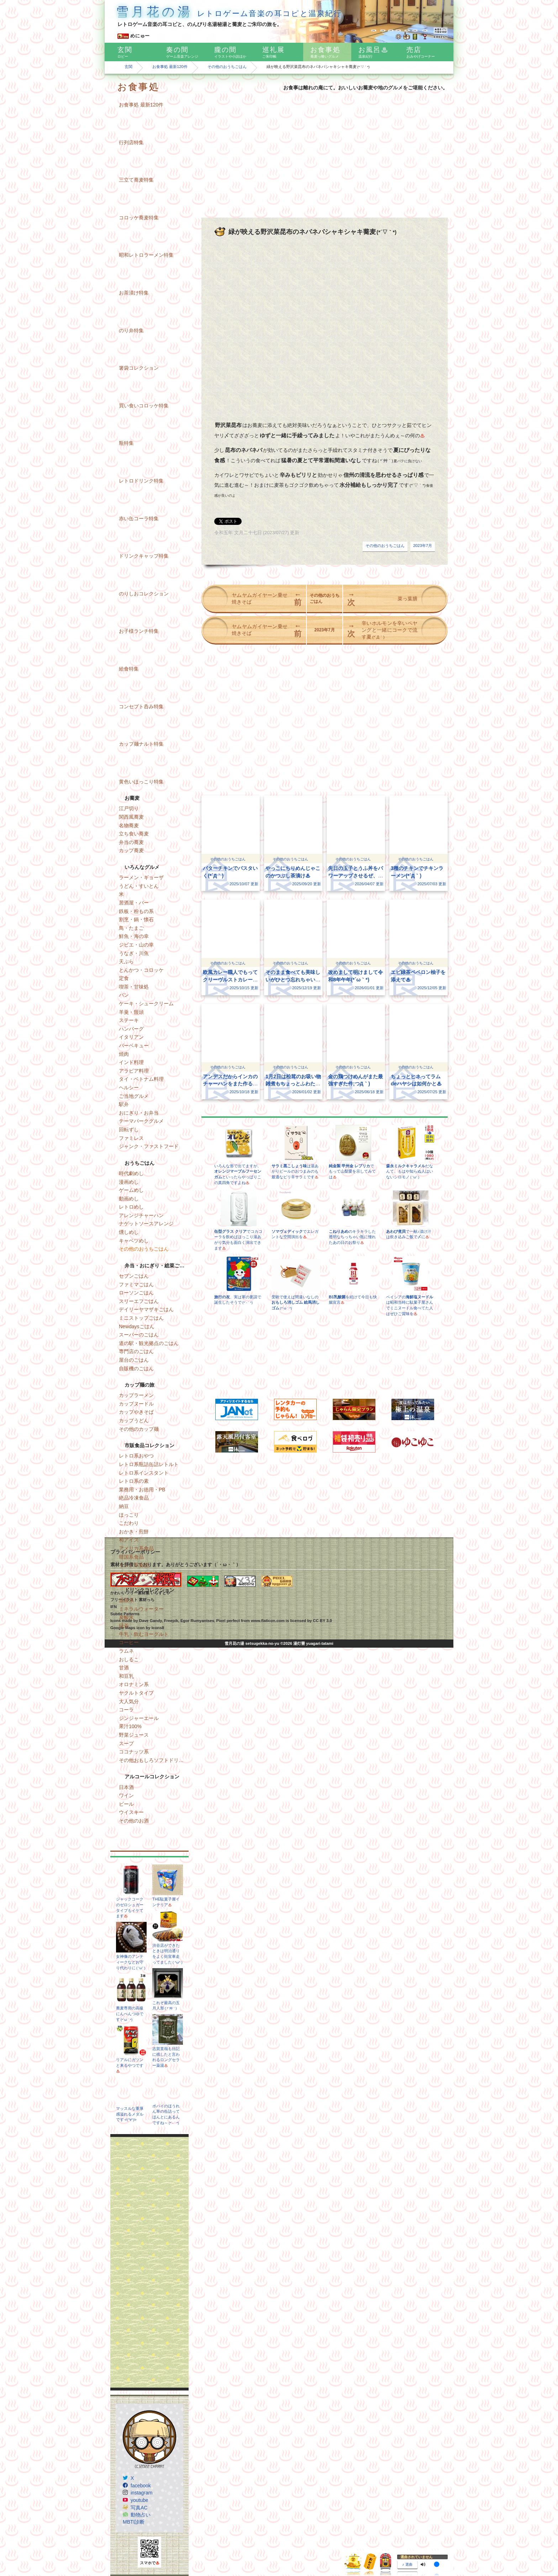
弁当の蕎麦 (131, 842)
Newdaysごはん (136, 1326)
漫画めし (129, 1182)
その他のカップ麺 (139, 1429)
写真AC (139, 2507)
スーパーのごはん (139, 1334)
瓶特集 (126, 443)
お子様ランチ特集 (139, 631)
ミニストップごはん (141, 1318)
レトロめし (131, 1207)
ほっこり (129, 1515)
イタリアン (131, 1037)
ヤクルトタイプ (136, 1693)
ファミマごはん (136, 1284)
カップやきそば (136, 1412)
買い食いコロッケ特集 (144, 405)
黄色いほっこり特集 (141, 781)
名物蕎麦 (129, 825)
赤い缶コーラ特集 (139, 518)
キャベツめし (134, 1240)
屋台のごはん (134, 1360)
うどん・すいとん (139, 886)
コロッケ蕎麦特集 (139, 217)
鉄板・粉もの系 (136, 911)
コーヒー (129, 1642)
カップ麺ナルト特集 (141, 744)
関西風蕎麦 (131, 817)
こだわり (129, 1523)
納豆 (124, 1506)
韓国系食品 (131, 1557)
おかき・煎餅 (134, 1531)
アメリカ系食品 (136, 1548)
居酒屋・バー (134, 903)
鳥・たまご (131, 928)
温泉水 (126, 1600)
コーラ (126, 1709)
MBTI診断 (133, 2522)
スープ (126, 1743)
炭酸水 (126, 1617)
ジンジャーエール (139, 1718)
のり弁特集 (131, 330)
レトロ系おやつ (136, 1456)
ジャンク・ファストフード (149, 1146)
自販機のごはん (136, 1368)
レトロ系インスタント (144, 1473)
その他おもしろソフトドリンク (154, 1760)
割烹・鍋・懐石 (136, 919)
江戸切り (129, 808)
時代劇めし (131, 1173)
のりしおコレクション (144, 593)
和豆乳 (126, 1676)
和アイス (129, 1540)
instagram (141, 2493)
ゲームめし (131, 1190)
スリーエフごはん (139, 1301)
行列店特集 (131, 142)
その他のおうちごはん (227, 66)
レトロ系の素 (134, 1481)
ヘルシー (129, 1087)
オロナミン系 (134, 1684)
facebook (141, 2485)
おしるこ (129, 1659)
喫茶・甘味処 (134, 987)
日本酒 (126, 1787)
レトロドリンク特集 (141, 481)
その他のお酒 (134, 1821)
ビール (126, 1804)
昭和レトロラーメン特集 (146, 255)
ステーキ (129, 1020)
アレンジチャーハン (141, 1215)
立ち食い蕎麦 (134, 833)
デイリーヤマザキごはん (146, 1309)
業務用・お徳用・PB (142, 1489)
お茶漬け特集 (134, 293)
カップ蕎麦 (131, 850)
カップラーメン (136, 1395)
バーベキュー (134, 1045)
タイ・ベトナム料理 (141, 1079)
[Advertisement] (149, 2262)
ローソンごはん (136, 1292)
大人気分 (129, 1701)
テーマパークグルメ (141, 1121)
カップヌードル (136, 1404)
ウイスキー (131, 1812)
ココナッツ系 (134, 1751)
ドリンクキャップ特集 (144, 556)
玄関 (128, 66)
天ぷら (126, 961)
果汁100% (130, 1726)
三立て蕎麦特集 (136, 180)
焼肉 (124, 1054)
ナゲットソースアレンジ (146, 1223)
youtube (139, 2500)
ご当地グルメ (134, 1096)
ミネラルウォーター (141, 1609)
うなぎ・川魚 (134, 953)
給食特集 (129, 669)
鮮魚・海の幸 (134, 936)
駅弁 (124, 1104)
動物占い (141, 2515)
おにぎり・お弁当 (139, 1113)
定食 (124, 978)
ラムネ (126, 1651)
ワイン (126, 1795)
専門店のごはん (136, 1351)
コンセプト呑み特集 (141, 706)
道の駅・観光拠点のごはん (149, 1343)
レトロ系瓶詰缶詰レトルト (149, 1464)
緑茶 (124, 1625)
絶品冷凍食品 (134, 1498)
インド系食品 (134, 1565)
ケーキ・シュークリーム (146, 1003)
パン (124, 995)
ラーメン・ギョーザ (141, 877)
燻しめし (129, 1232)
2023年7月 (422, 545)
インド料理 (131, 1062)
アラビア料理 (134, 1071)
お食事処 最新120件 (170, 66)
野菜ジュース (134, 1735)
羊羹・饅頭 (131, 1012)
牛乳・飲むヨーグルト (144, 1634)
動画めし (129, 1198)
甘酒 (124, 1667)
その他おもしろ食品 (141, 1573)
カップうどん (134, 1420)
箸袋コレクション (139, 368)
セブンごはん (134, 1276)
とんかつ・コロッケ (141, 970)
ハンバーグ (131, 1029)
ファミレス (131, 1138)
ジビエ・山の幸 (136, 945)
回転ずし (129, 1129)
